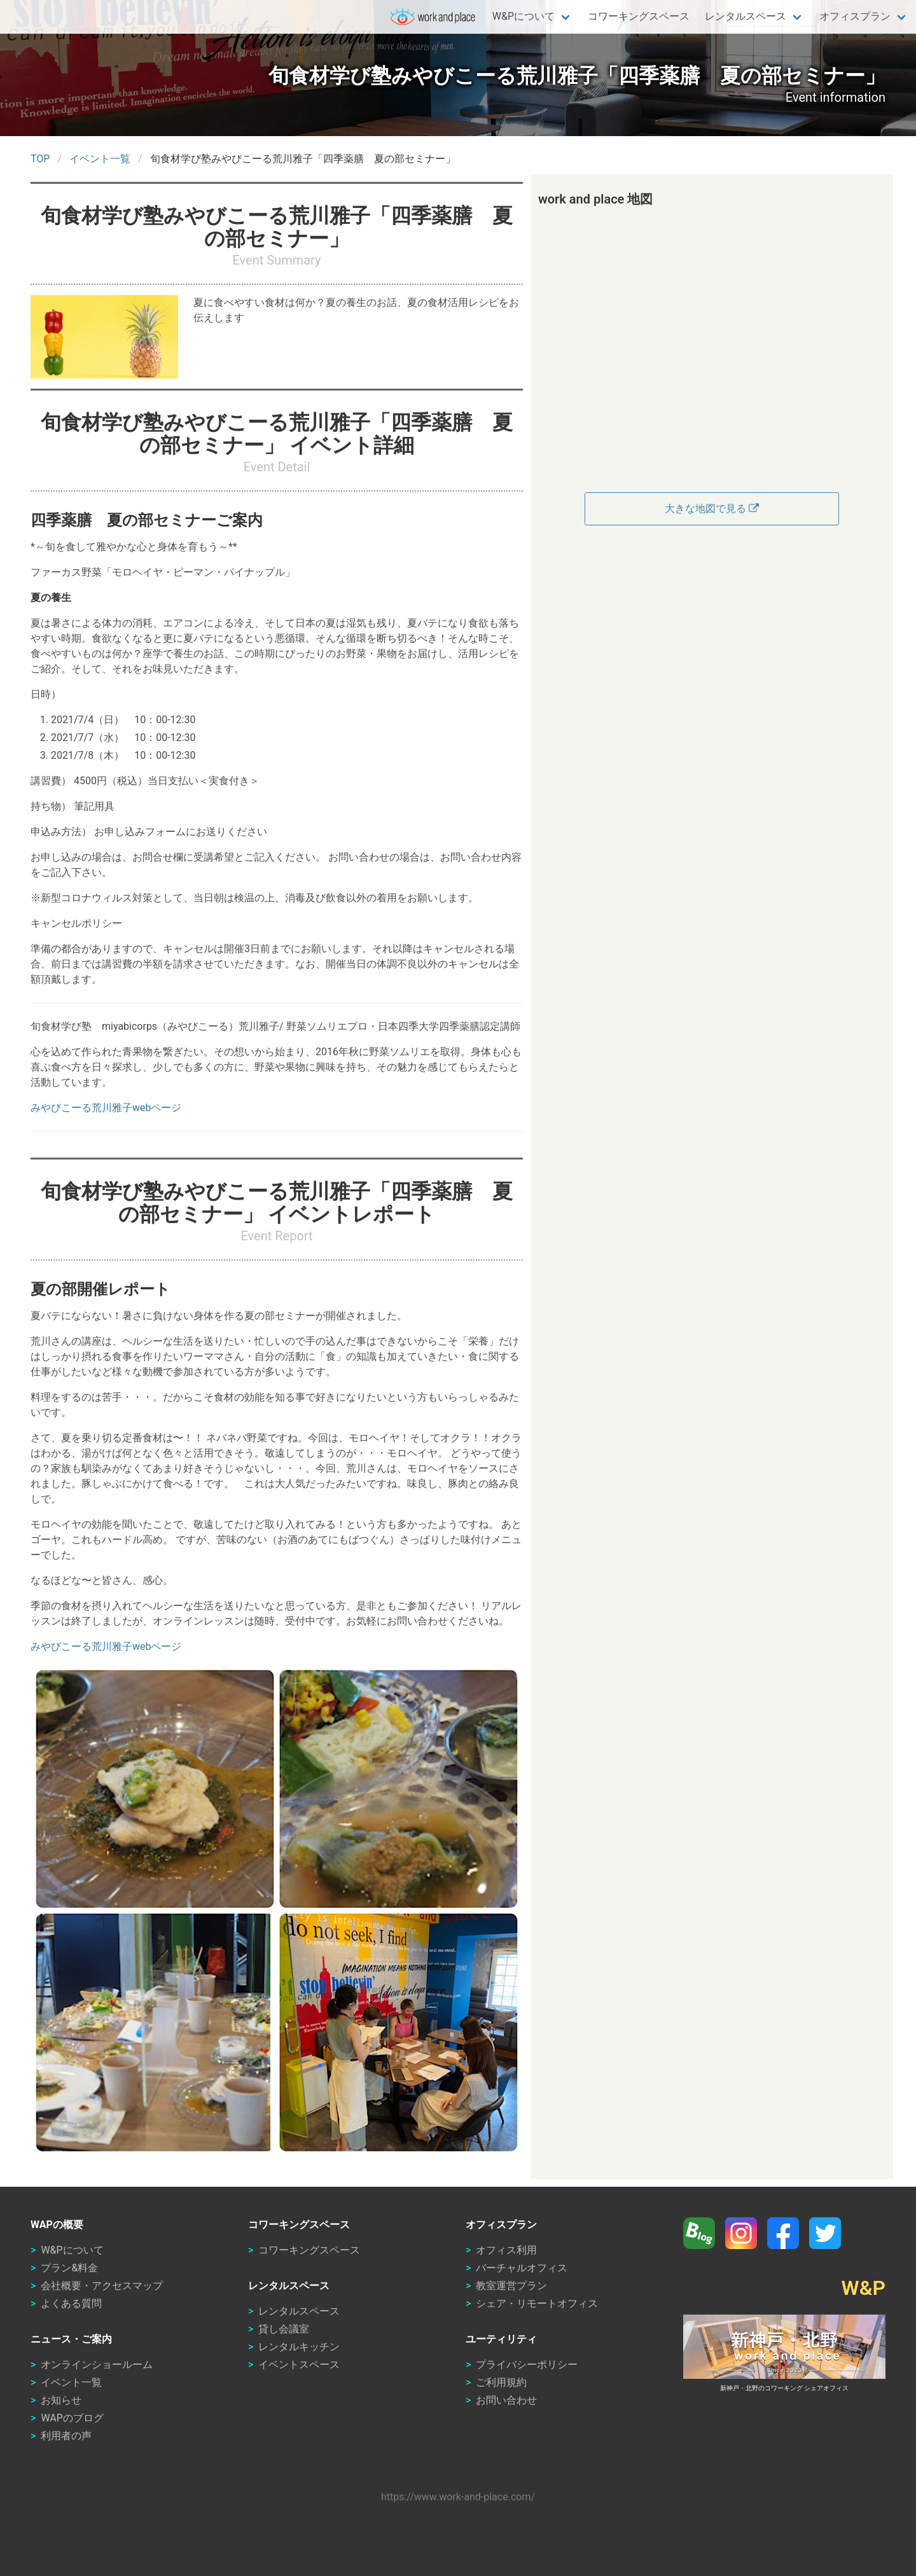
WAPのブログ (72, 2418)
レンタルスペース (745, 16)
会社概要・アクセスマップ (102, 2286)
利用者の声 (66, 2436)
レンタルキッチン (299, 2347)
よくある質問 (71, 2303)
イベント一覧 (71, 2382)
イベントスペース (299, 2364)
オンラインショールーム (97, 2364)
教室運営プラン (511, 2286)
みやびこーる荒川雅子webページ (106, 1108)
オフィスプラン (855, 16)
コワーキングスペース (639, 16)
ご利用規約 (501, 2382)
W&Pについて (523, 16)
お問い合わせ (506, 2400)
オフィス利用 (506, 2250)
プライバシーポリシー (527, 2364)
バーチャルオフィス (521, 2268)
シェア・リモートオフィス (537, 2303)
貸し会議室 (283, 2329)
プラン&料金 (69, 2268)
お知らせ (61, 2400)
